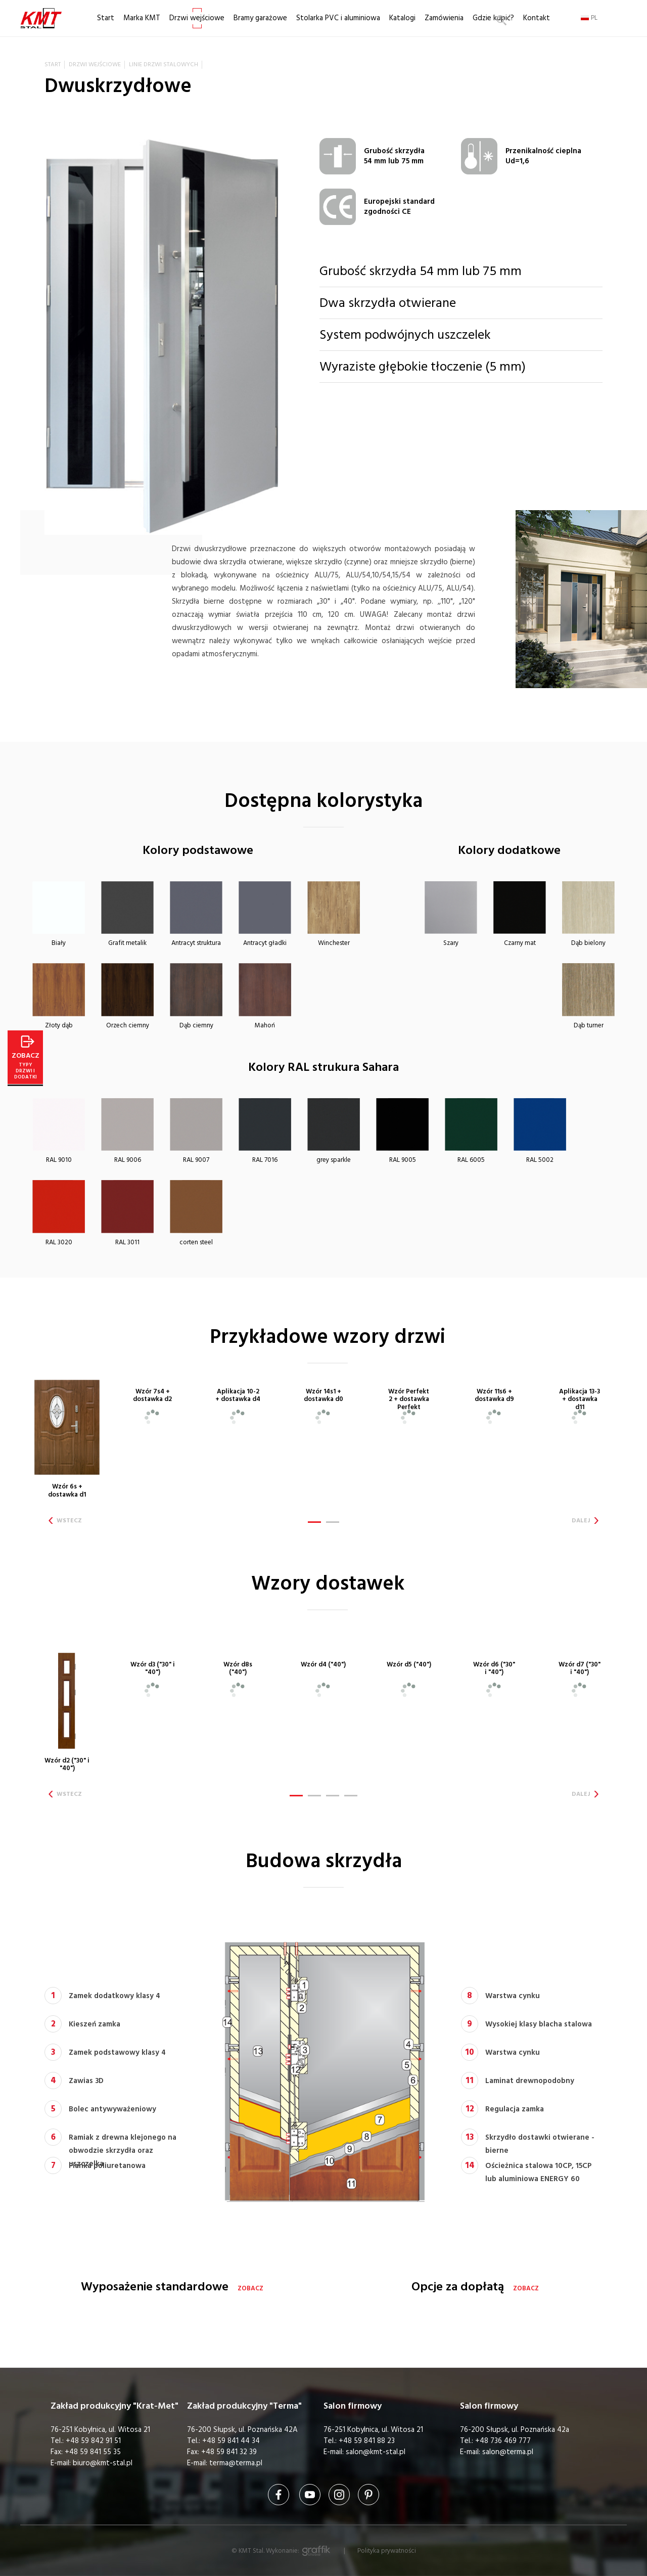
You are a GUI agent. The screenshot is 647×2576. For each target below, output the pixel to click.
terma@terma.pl (235, 2463)
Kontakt (536, 18)
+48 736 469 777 (503, 2440)
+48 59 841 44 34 (231, 2440)
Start (105, 18)
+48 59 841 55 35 (93, 2452)
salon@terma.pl (507, 2452)
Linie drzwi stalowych (163, 64)
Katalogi (402, 18)
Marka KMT (141, 18)
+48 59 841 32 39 (229, 2452)
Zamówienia (444, 18)
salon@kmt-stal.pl (375, 2452)
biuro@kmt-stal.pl (102, 2463)
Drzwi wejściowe (196, 18)
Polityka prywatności (386, 2550)
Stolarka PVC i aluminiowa (338, 18)
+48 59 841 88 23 (367, 2440)
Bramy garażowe (260, 18)
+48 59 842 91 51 (93, 2440)
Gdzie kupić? (493, 18)
